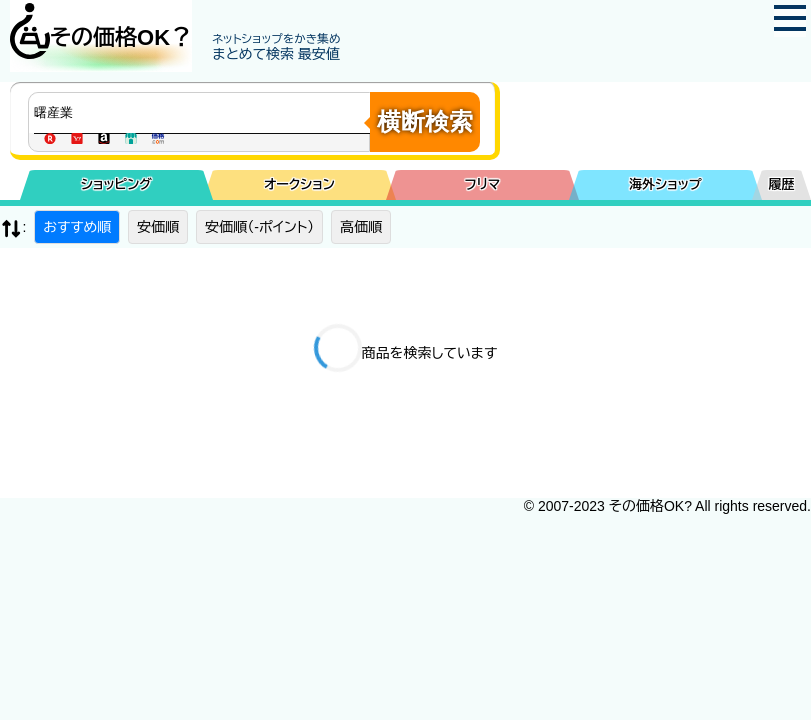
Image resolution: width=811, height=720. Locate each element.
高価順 (361, 227)
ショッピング (116, 184)
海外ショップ (665, 184)
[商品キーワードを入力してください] (204, 113)
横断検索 (425, 121)
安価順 (158, 227)
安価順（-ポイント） (259, 227)
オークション (299, 184)
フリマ (482, 184)
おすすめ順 (77, 227)
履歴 (782, 184)
